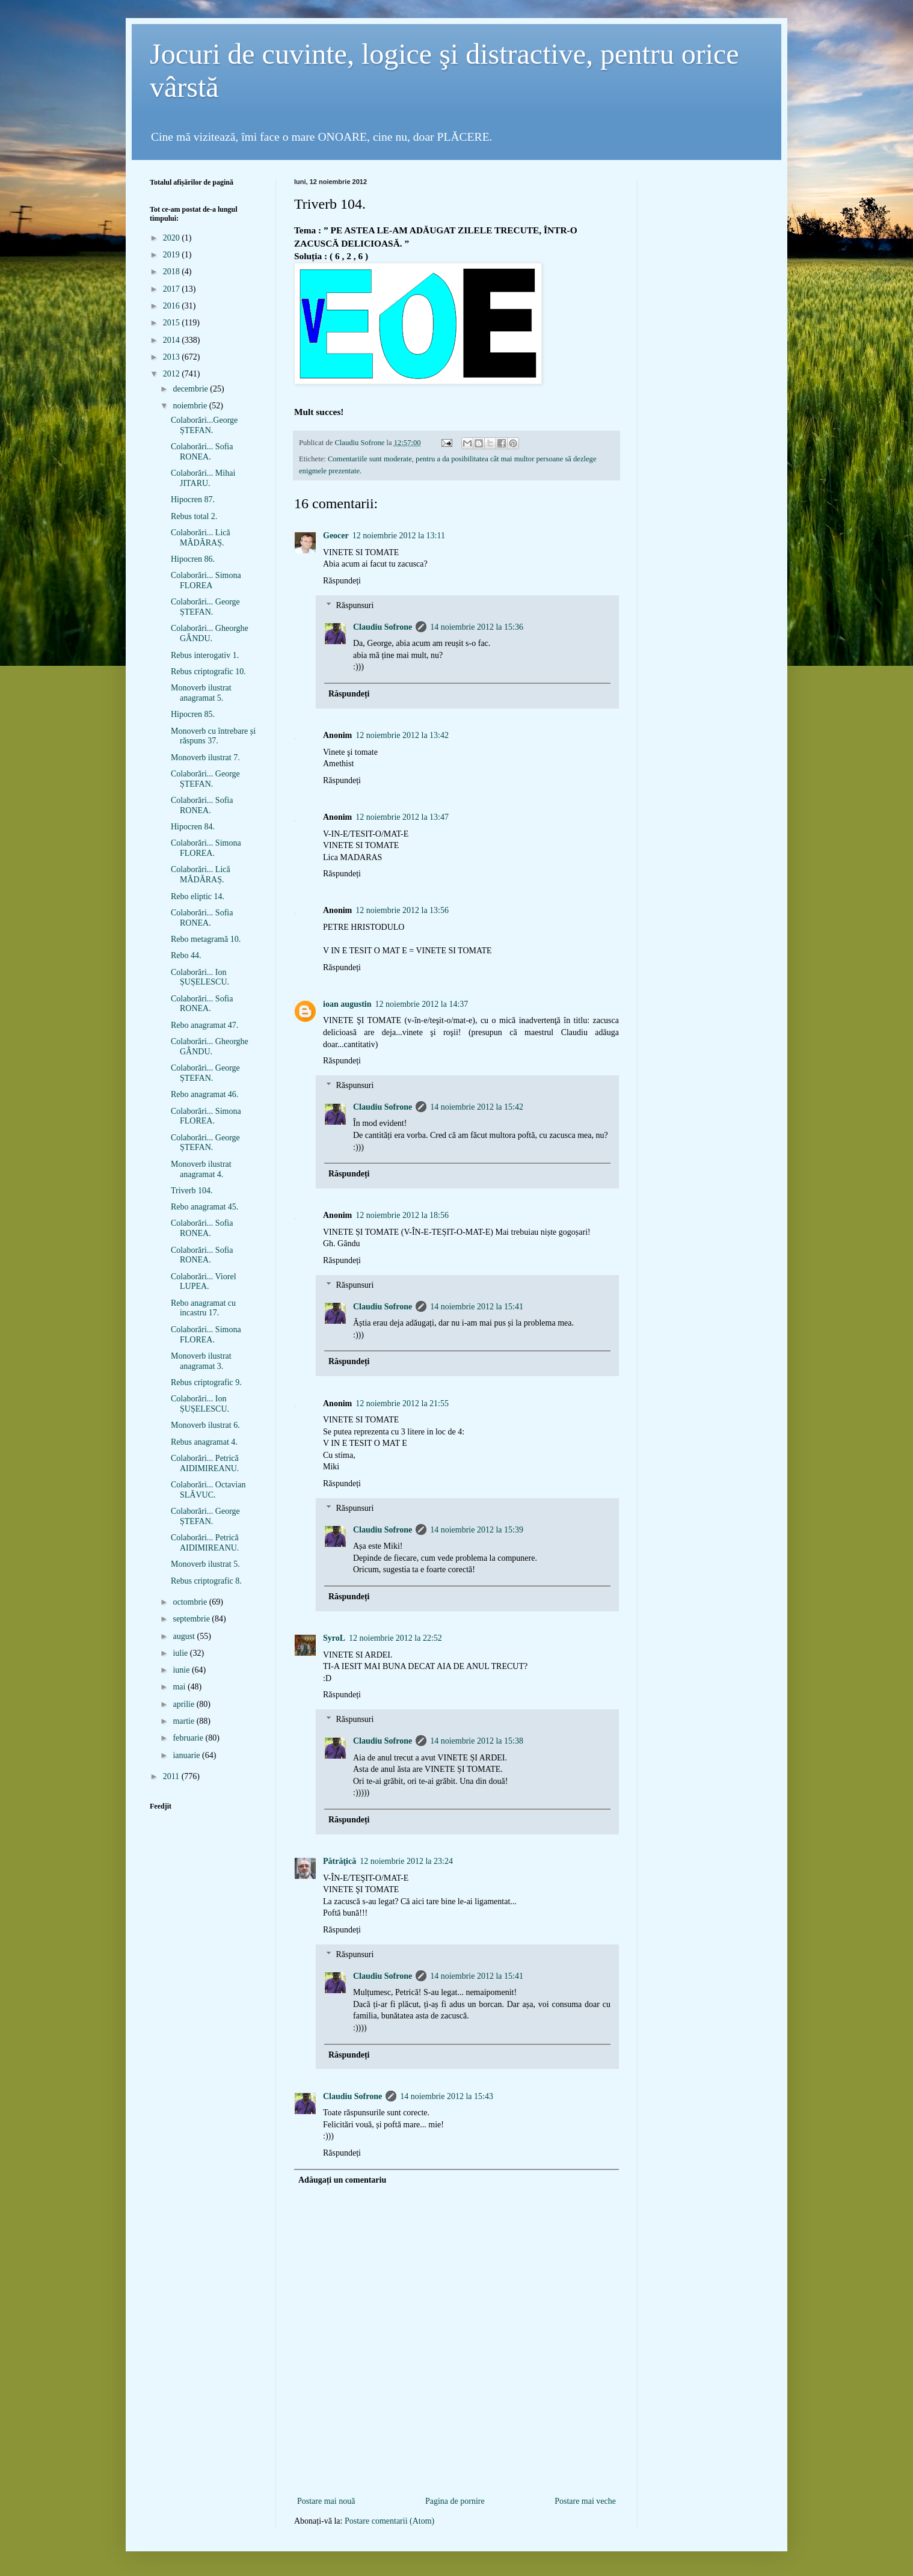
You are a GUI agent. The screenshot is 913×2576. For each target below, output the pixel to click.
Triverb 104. (192, 1190)
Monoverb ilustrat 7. (205, 757)
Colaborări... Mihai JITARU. (203, 478)
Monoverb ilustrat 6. (205, 1425)
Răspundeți (342, 580)
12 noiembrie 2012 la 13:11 (398, 535)
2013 (172, 356)
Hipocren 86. (193, 559)
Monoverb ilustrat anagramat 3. (201, 1361)
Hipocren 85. (193, 714)
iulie (181, 1653)
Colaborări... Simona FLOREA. (206, 848)
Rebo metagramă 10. (206, 939)
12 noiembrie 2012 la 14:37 (422, 1004)
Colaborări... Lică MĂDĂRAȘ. (200, 537)
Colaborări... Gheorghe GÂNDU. (209, 633)
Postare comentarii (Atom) (389, 2520)
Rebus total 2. (194, 516)
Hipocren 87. (193, 499)
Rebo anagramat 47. (204, 1025)
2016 (172, 305)
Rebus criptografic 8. (206, 1580)
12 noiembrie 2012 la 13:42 (402, 735)
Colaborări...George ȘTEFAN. (204, 425)
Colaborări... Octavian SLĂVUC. (208, 1489)
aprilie (184, 1704)
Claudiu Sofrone (382, 627)
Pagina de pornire (455, 2501)
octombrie (191, 1601)
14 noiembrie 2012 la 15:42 (476, 1106)
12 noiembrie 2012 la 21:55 (402, 1403)
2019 (172, 254)
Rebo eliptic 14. (197, 896)
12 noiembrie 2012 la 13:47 (402, 817)
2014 (172, 340)
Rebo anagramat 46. (204, 1094)
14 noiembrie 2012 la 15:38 (476, 1740)
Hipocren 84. (193, 826)
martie (184, 1721)
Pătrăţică (339, 1861)
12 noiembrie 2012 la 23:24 (406, 1861)
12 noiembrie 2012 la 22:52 (395, 1638)
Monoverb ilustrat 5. (205, 1564)
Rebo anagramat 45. (204, 1206)
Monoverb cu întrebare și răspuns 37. (213, 736)
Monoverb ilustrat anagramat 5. (201, 692)
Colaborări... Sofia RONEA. (202, 451)
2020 (172, 237)
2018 (172, 271)
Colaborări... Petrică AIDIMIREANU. (205, 1463)
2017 (172, 289)
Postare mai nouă (326, 2501)
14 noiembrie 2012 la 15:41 (476, 1306)
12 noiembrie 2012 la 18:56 (402, 1215)
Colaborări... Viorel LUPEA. (203, 1281)
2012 (172, 373)
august (185, 1636)
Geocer (336, 535)
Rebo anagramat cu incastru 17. (203, 1308)
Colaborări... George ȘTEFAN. (205, 606)
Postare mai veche (585, 2501)
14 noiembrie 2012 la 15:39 (476, 1529)
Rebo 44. (186, 955)
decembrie (191, 388)
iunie (182, 1669)
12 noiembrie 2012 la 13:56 (402, 910)
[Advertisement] (456, 2474)
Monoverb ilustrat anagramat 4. (201, 1169)
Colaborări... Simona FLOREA (206, 580)
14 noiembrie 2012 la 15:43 (446, 2096)
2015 (172, 322)
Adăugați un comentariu (342, 2179)
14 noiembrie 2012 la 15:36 (476, 627)
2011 (172, 1776)
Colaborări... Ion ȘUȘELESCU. (200, 977)
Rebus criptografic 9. (206, 1382)
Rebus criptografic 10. (208, 671)
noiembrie (191, 405)
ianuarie (187, 1755)
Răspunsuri (355, 605)
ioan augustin (347, 1004)
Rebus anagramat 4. (204, 1441)
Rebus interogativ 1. (205, 655)
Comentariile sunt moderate (370, 459)
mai (180, 1686)
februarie (189, 1737)
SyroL (334, 1638)
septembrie (192, 1618)
